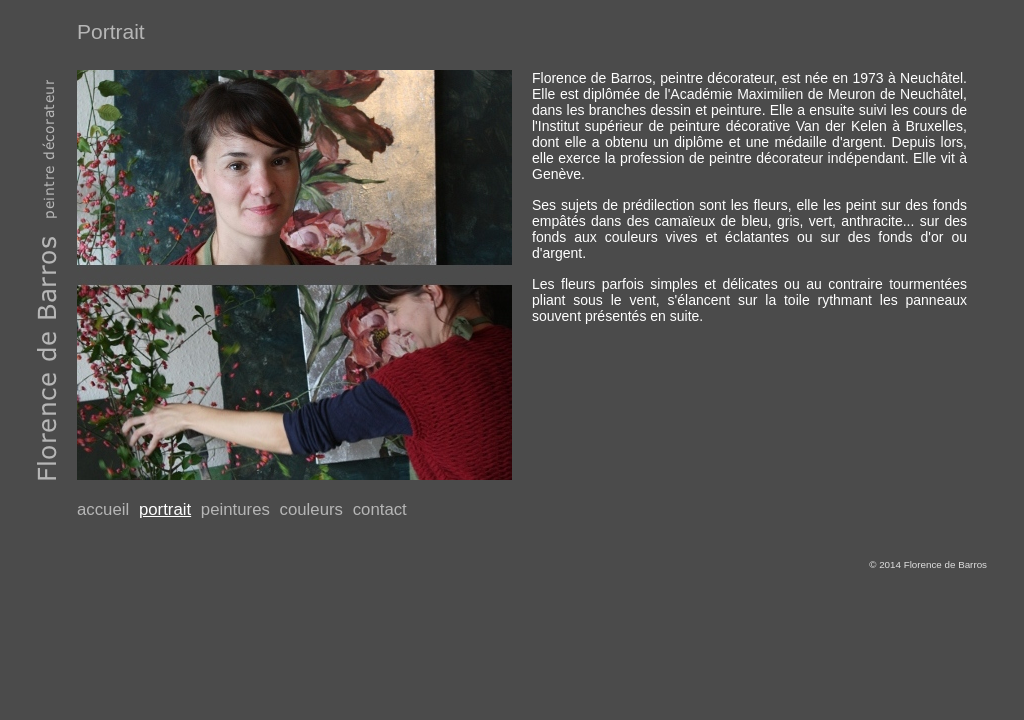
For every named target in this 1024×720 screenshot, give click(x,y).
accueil (103, 509)
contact (380, 509)
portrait (165, 509)
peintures (235, 509)
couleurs (311, 509)
